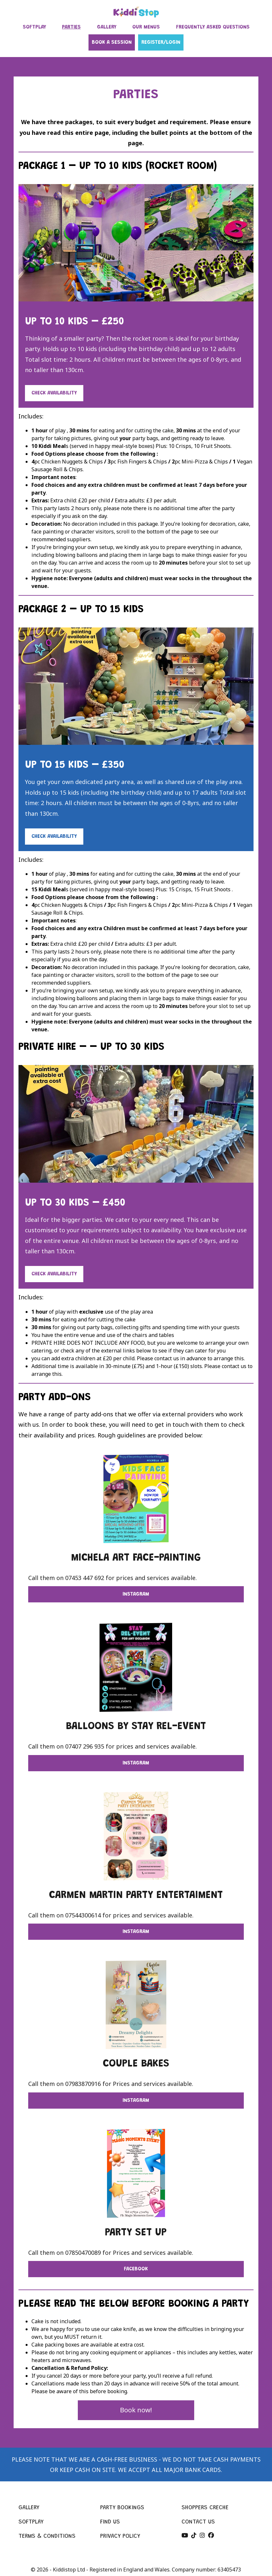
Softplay (30, 2522)
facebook (136, 2269)
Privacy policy (120, 2536)
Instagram (136, 1594)
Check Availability (54, 393)
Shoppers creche (205, 2508)
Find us (110, 2522)
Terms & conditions (47, 2536)
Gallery (28, 2508)
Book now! (136, 2410)
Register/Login (160, 42)
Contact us (198, 2522)
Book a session (112, 42)
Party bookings (122, 2508)
